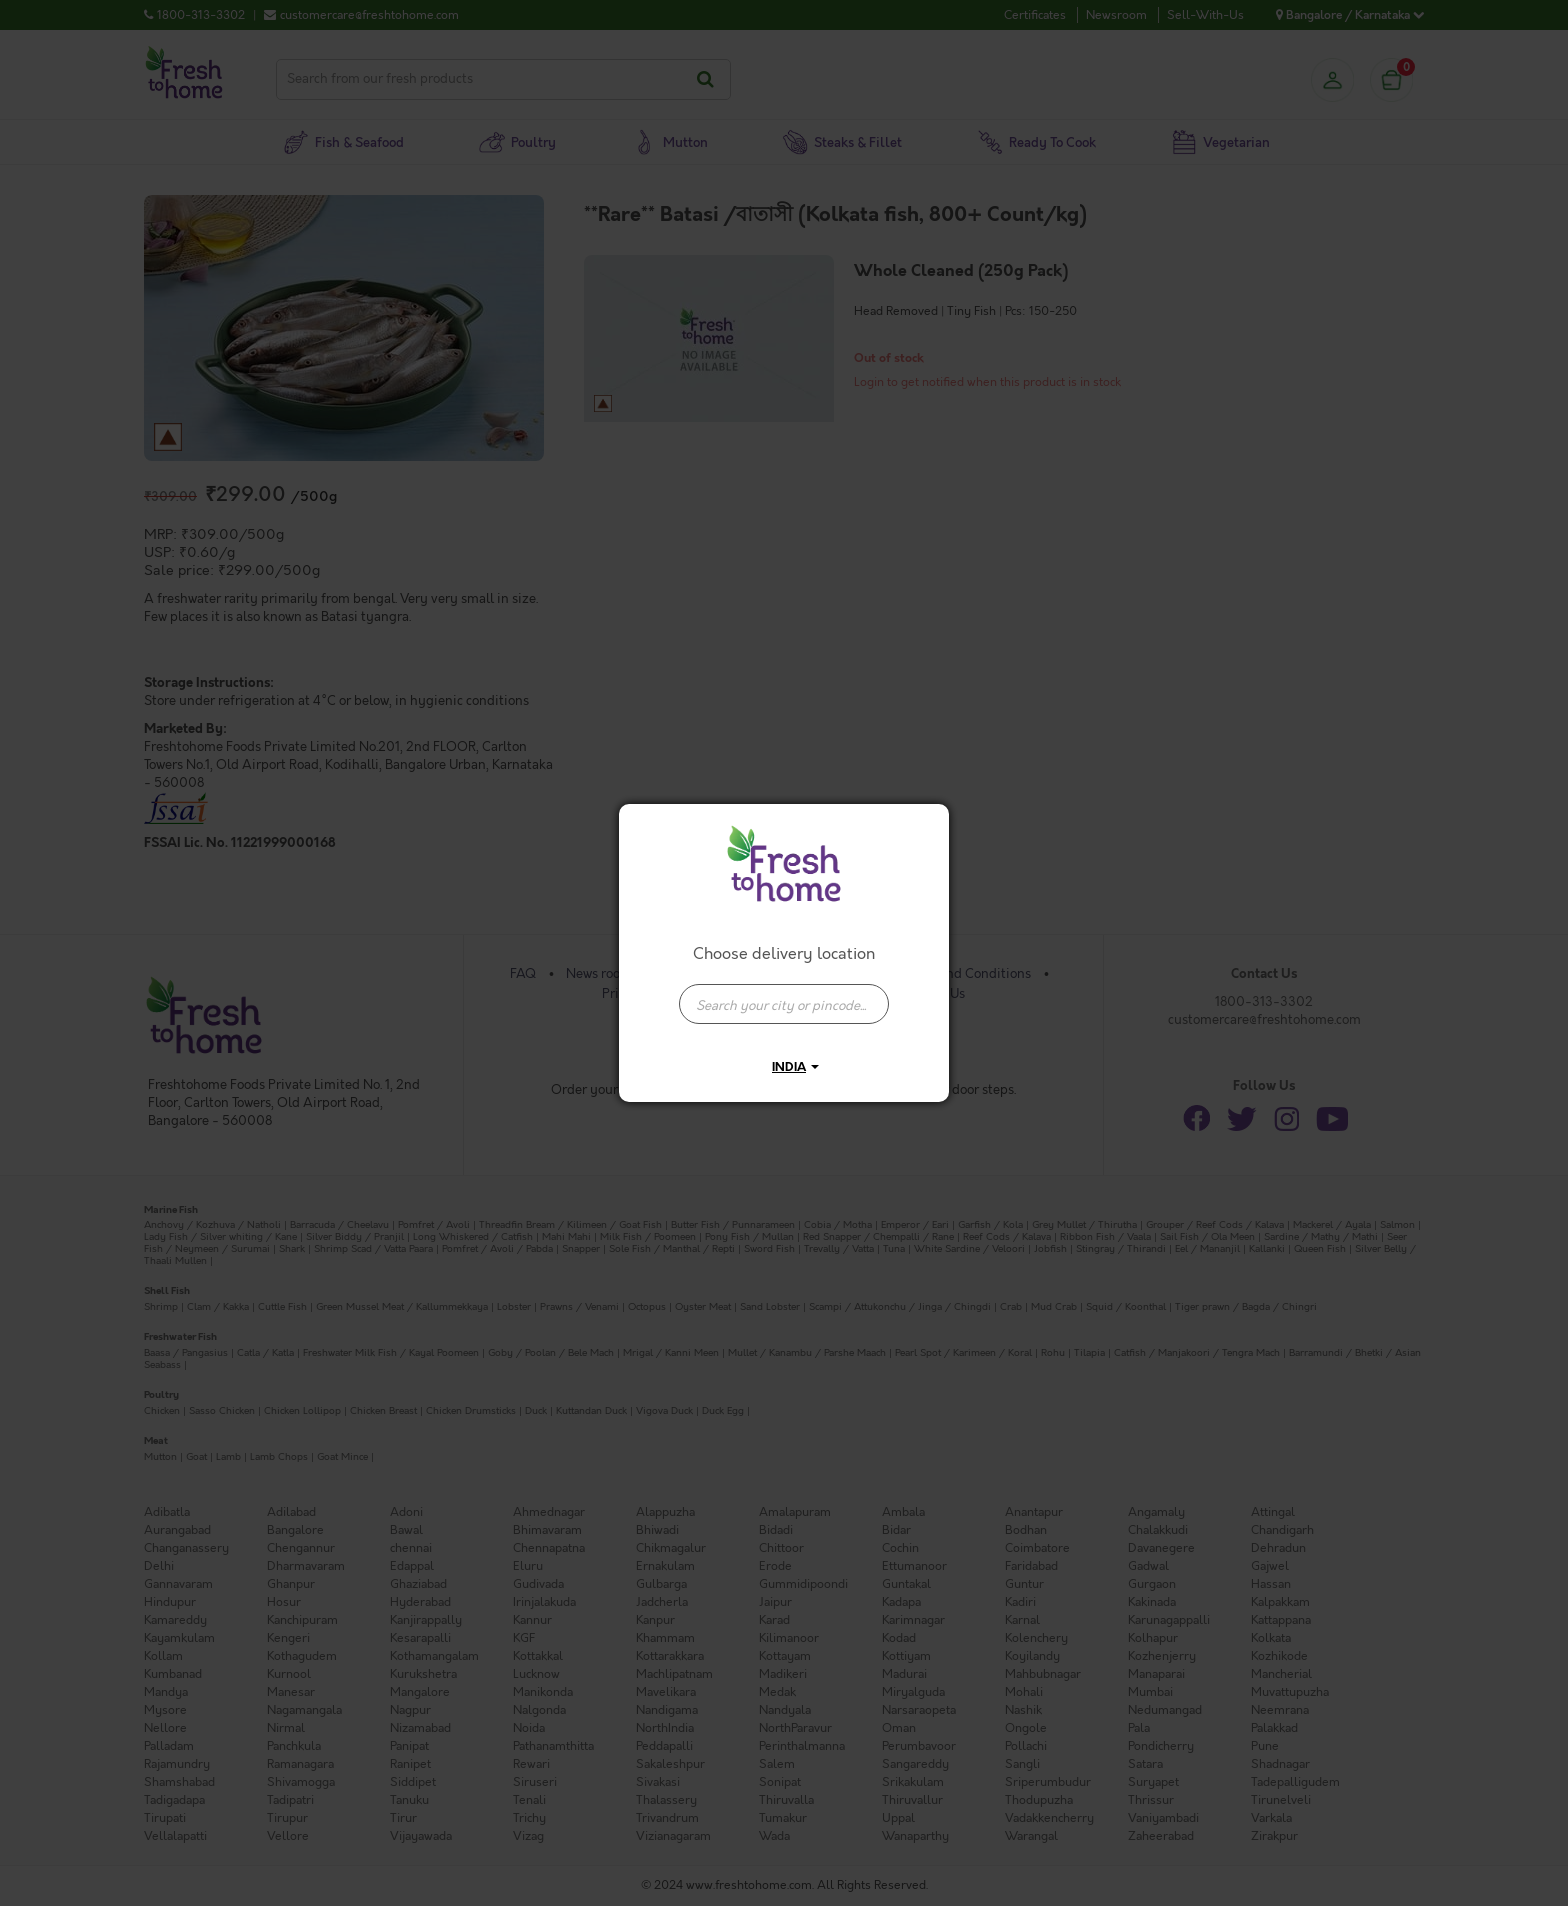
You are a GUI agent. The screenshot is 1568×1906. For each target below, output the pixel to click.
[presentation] (784, 1004)
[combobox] (784, 994)
